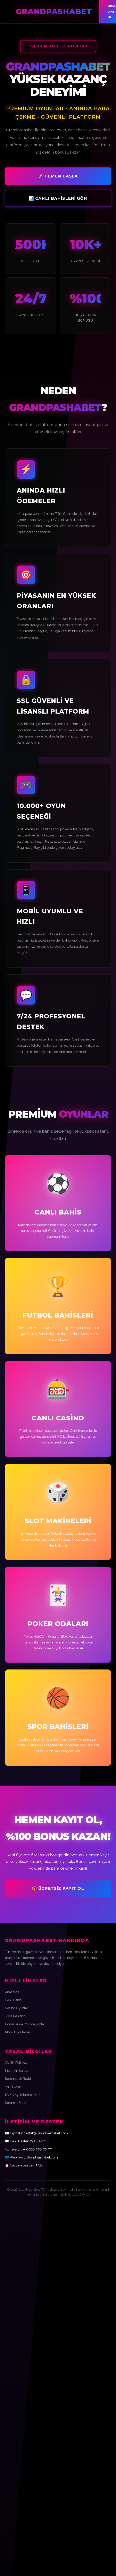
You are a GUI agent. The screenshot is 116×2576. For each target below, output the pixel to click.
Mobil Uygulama (17, 2032)
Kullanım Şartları (17, 2071)
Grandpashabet (54, 11)
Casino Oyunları (16, 2008)
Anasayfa (12, 1992)
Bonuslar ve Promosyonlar (25, 2024)
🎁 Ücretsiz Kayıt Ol (58, 1888)
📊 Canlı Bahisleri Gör (58, 198)
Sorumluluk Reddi (18, 2079)
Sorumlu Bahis (16, 2103)
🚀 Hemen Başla (58, 176)
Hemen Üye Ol (111, 11)
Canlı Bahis (13, 2000)
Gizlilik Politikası (16, 2063)
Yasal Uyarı (13, 2087)
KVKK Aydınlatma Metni (23, 2095)
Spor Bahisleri (15, 2016)
